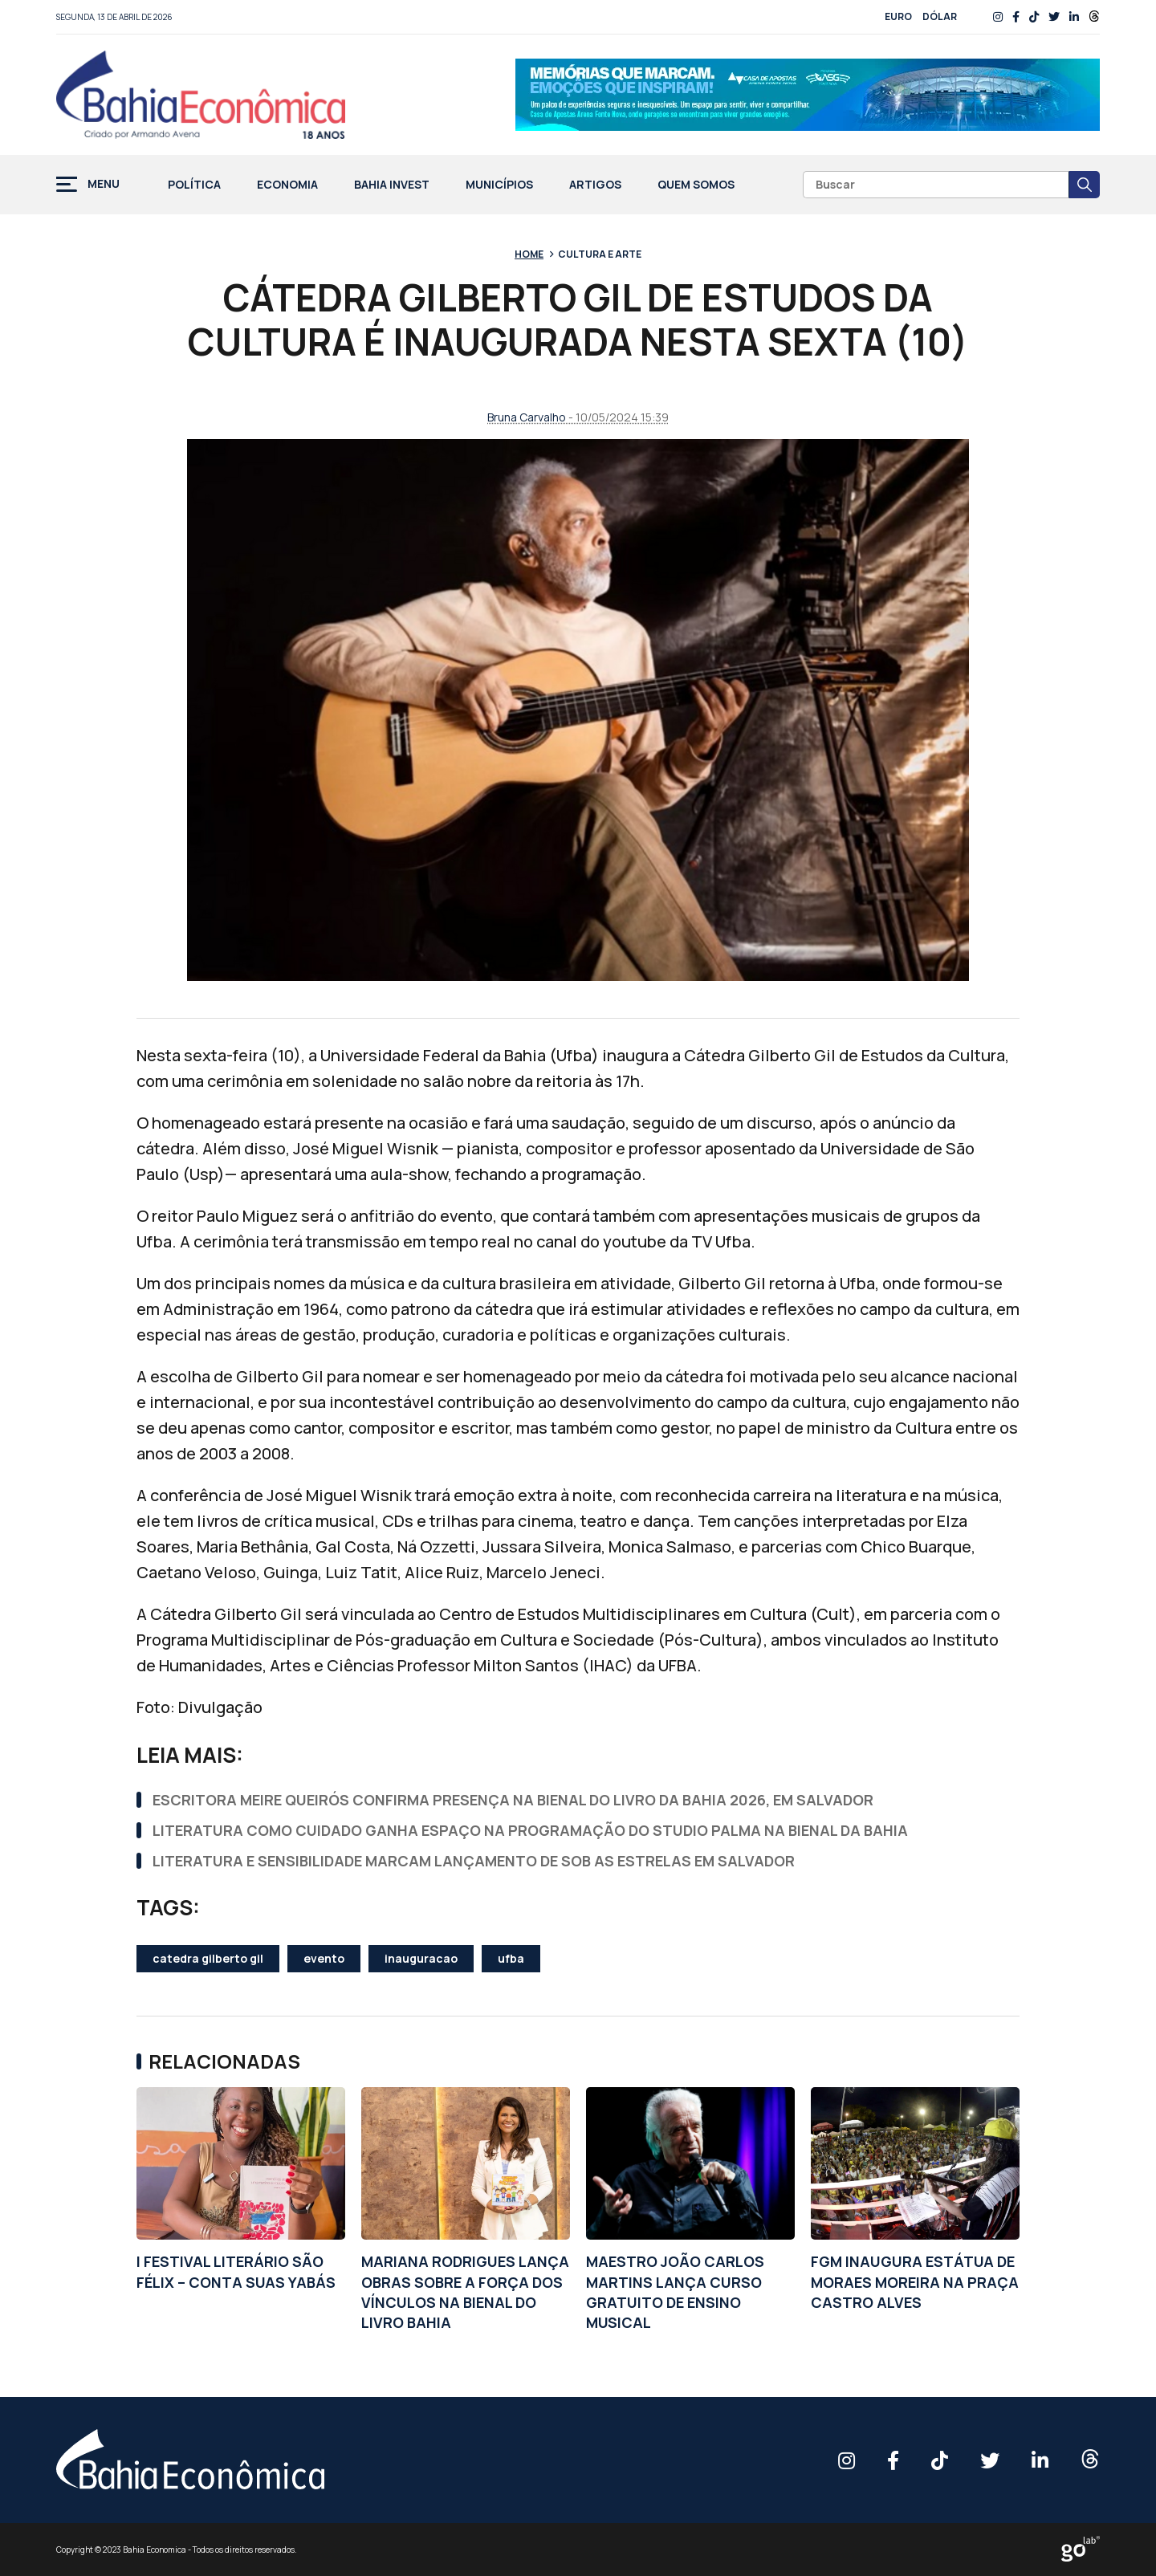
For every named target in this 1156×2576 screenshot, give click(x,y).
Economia (287, 185)
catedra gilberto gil (208, 1958)
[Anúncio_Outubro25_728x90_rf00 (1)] (807, 95)
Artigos (595, 185)
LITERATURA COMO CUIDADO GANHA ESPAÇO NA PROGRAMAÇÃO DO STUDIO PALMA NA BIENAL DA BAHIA (530, 1830)
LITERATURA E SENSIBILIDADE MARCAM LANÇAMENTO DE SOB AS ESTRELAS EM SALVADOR (474, 1861)
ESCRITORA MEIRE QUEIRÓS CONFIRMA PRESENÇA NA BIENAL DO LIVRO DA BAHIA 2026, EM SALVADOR (513, 1800)
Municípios (499, 185)
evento (323, 1958)
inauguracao (421, 1958)
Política (194, 185)
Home (529, 254)
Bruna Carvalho (526, 417)
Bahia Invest (391, 185)
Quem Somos (696, 185)
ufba (511, 1958)
